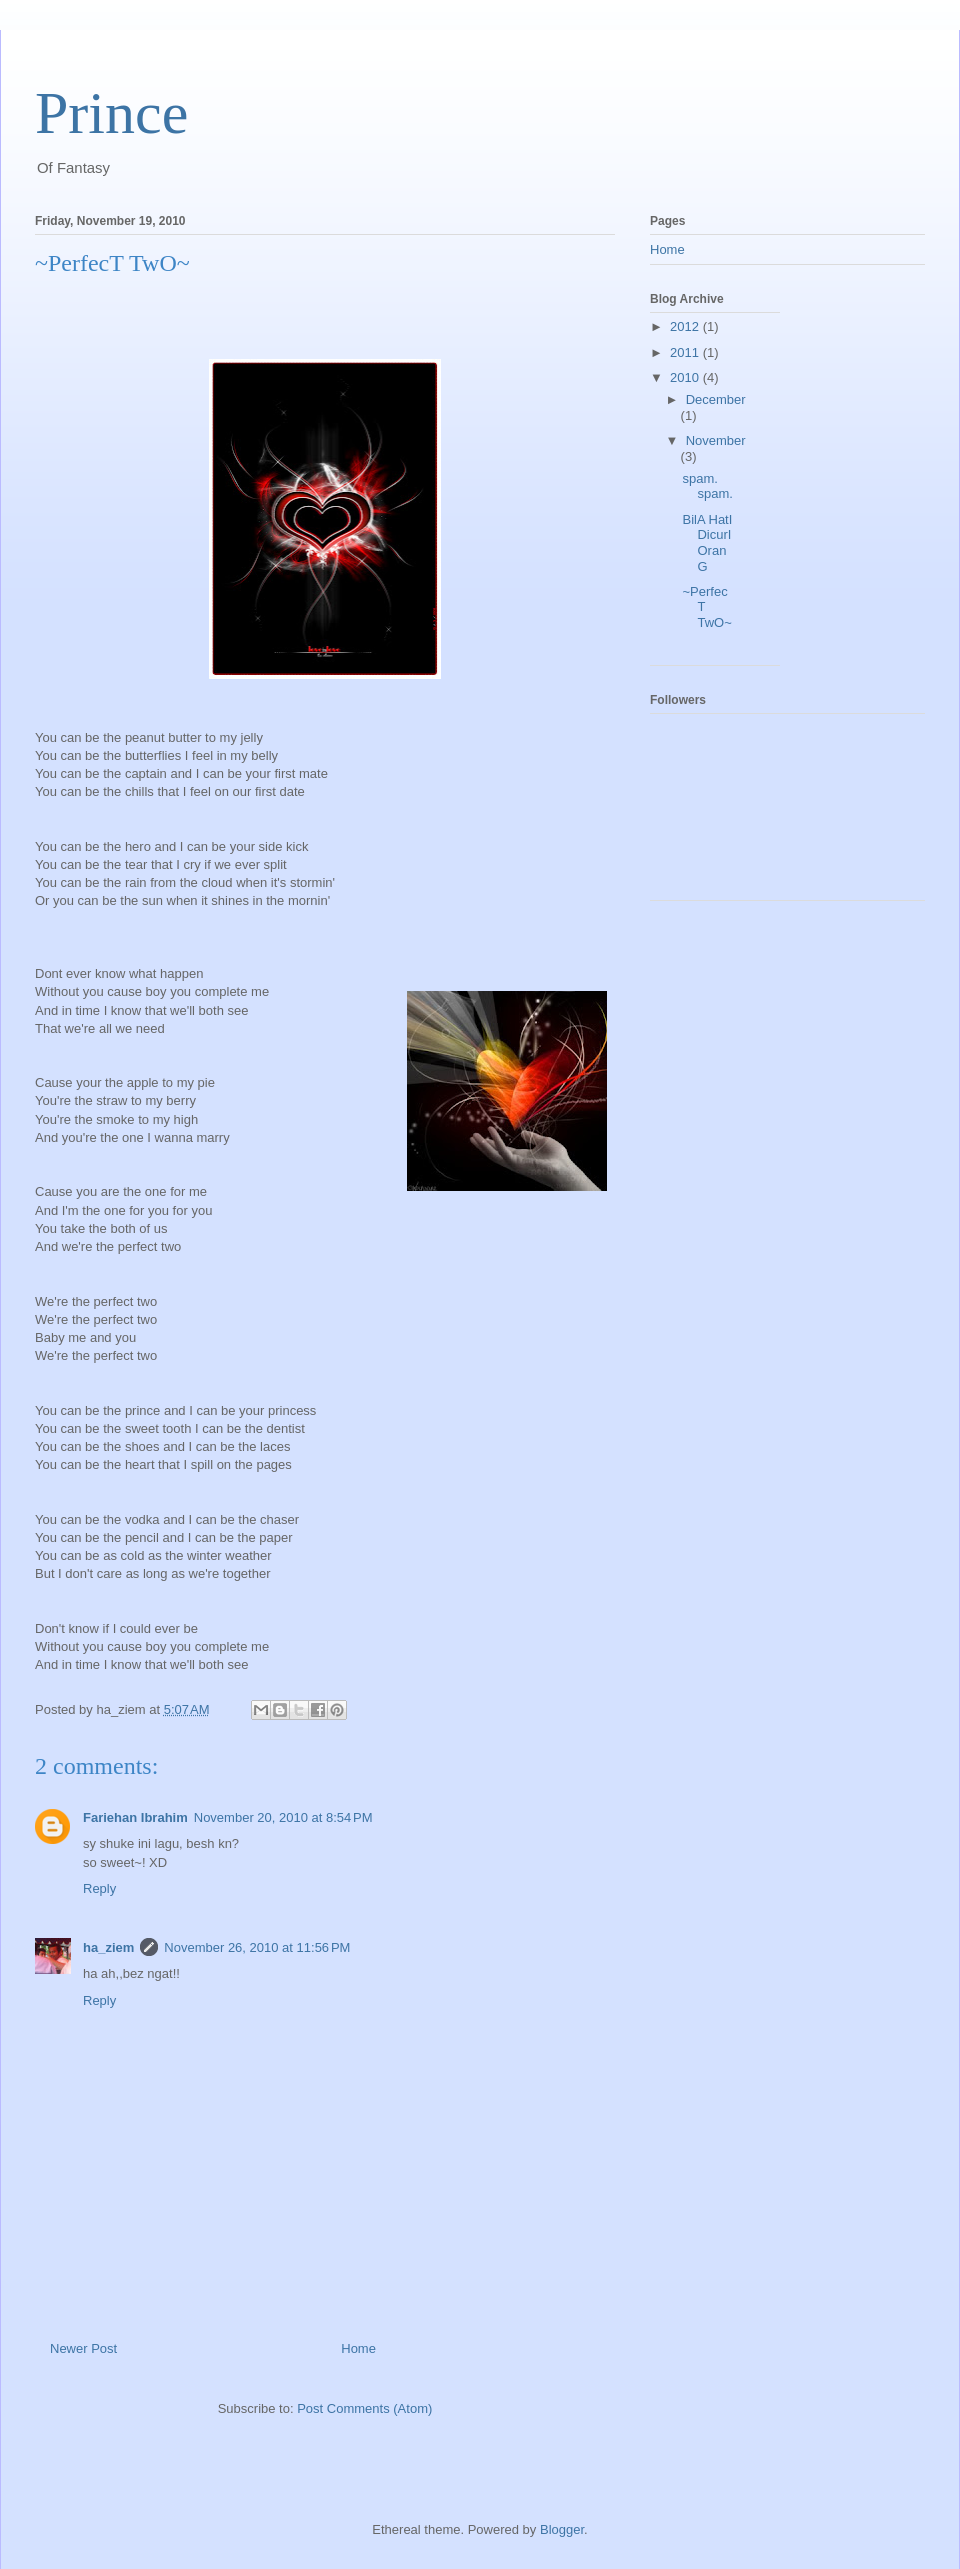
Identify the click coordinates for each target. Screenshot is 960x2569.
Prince (111, 113)
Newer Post (83, 2348)
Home (358, 2348)
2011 (686, 352)
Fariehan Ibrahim (135, 1817)
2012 (686, 326)
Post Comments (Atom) (364, 2408)
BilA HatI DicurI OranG (707, 543)
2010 (686, 377)
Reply (99, 1888)
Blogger (562, 2529)
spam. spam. (707, 486)
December (716, 399)
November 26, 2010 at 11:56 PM (257, 1947)
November (716, 440)
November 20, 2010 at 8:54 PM (283, 1817)
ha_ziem (108, 1947)
